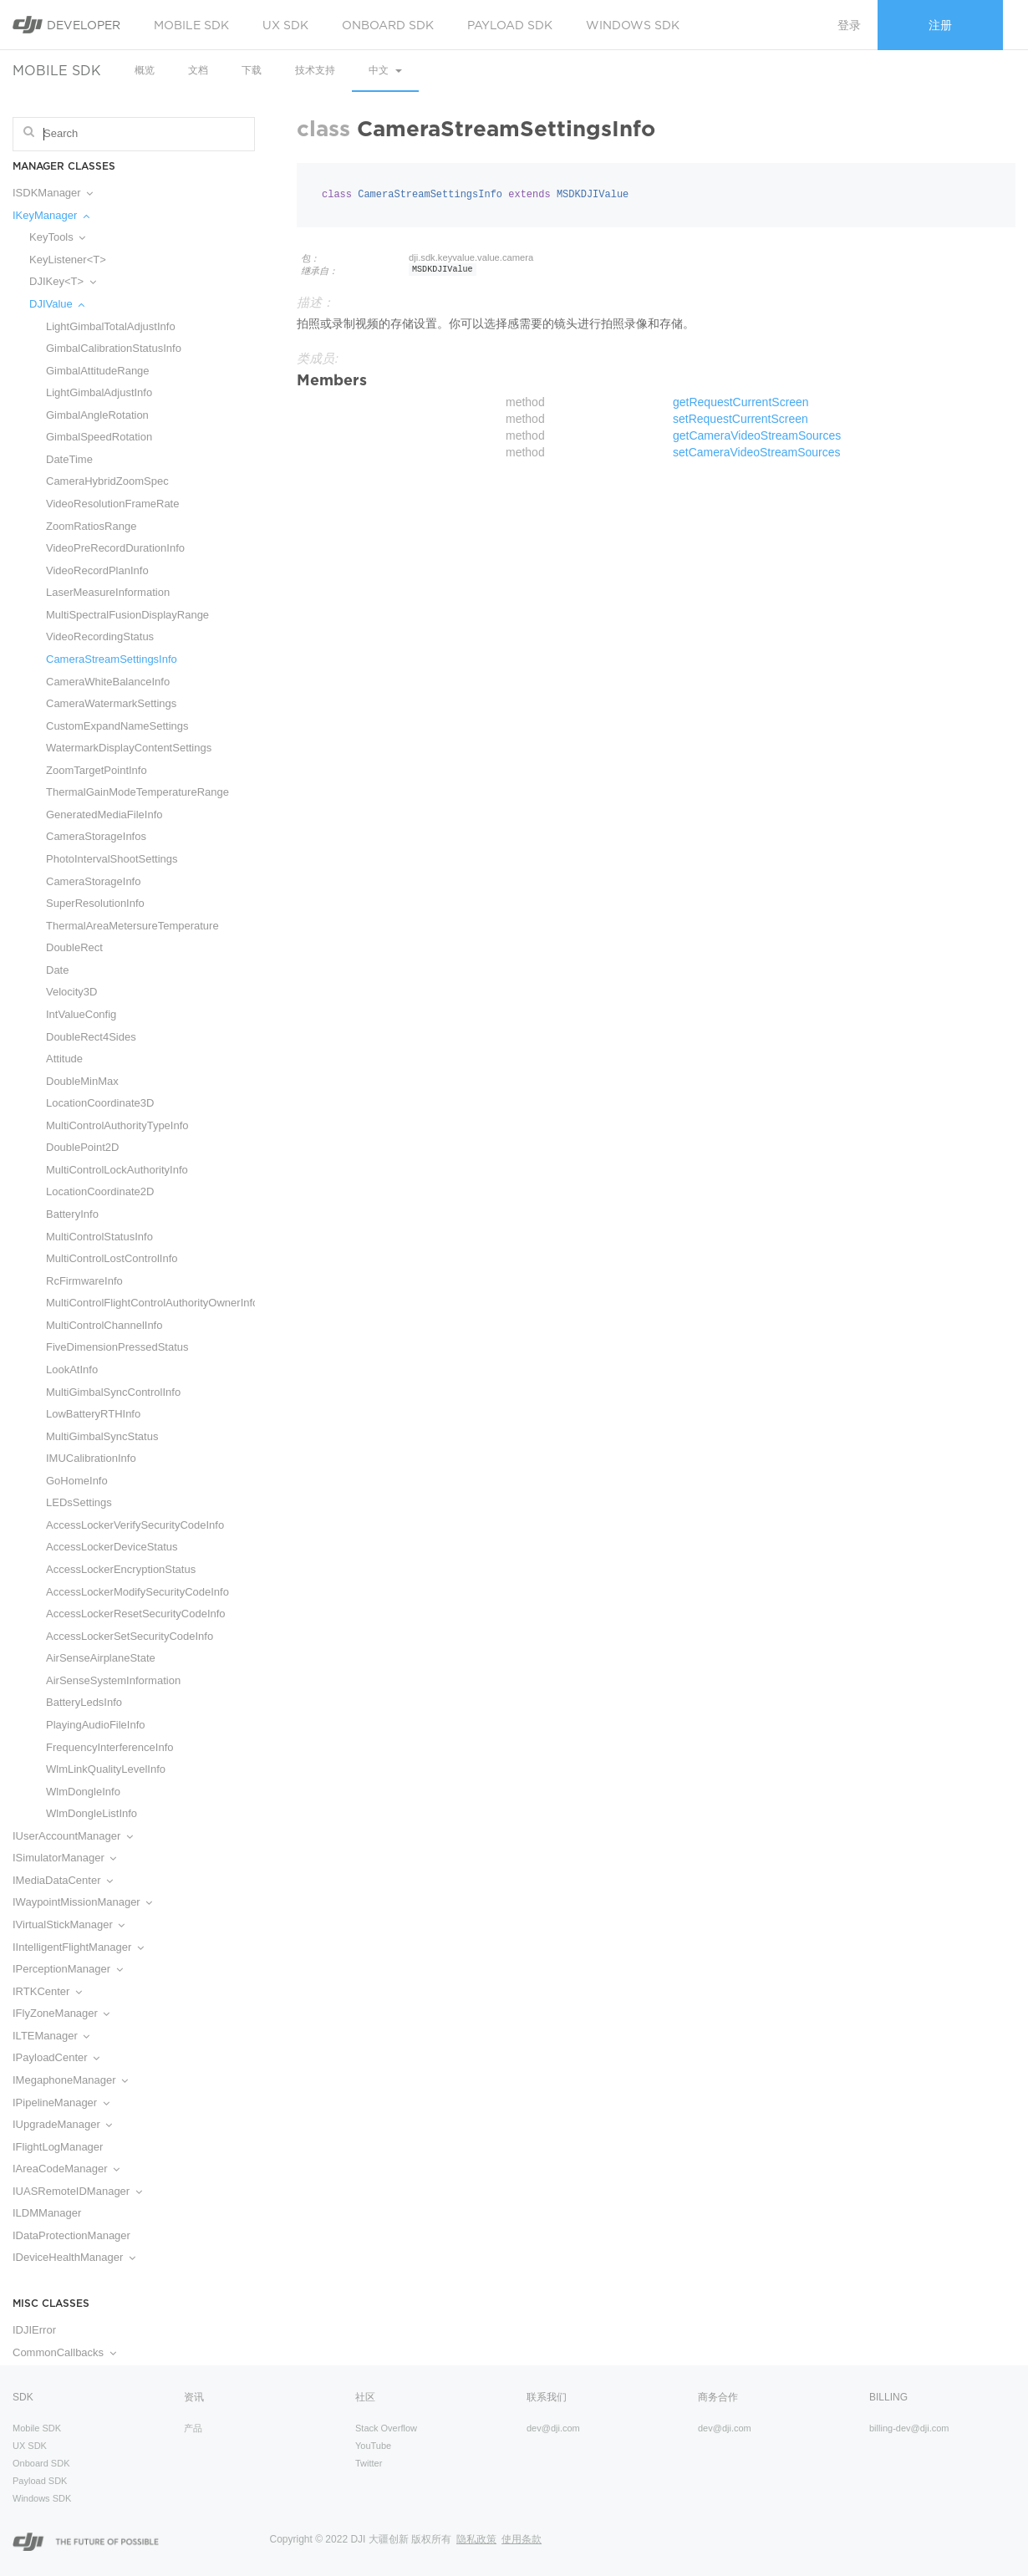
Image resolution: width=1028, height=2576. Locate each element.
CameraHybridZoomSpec (107, 481)
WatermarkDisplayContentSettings (128, 747)
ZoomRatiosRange (91, 526)
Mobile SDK (191, 25)
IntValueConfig (81, 1014)
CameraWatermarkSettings (111, 703)
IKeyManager (51, 215)
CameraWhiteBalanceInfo (108, 681)
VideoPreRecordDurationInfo (115, 548)
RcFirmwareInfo (84, 1281)
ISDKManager (53, 192)
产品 (193, 2428)
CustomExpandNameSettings (117, 726)
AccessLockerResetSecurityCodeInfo (136, 1613)
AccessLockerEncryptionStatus (121, 1569)
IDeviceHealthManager (74, 2257)
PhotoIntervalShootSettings (112, 859)
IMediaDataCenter (63, 1880)
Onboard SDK (388, 25)
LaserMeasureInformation (108, 592)
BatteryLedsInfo (84, 1702)
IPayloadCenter (56, 2057)
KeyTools (57, 237)
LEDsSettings (79, 1502)
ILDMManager (47, 2213)
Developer (66, 24)
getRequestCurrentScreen (741, 402)
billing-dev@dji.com (909, 2428)
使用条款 (521, 2539)
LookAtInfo (72, 1369)
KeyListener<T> (67, 259)
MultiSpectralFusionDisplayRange (127, 614)
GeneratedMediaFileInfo (104, 814)
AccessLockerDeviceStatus (112, 1546)
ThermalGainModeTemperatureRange (137, 792)
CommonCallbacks (64, 2352)
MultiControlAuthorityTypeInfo (117, 1125)
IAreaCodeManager (66, 2168)
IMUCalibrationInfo (91, 1458)
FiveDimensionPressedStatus (117, 1347)
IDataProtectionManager (71, 2235)
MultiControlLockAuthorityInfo (117, 1169)
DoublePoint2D (82, 1147)
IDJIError (34, 2330)
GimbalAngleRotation (97, 415)
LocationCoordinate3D (100, 1103)
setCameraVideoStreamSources (757, 452)
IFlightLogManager (58, 2147)
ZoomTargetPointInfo (96, 770)
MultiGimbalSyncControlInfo (113, 1392)
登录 (849, 25)
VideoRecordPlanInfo (97, 570)
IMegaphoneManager (70, 2080)
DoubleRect (74, 947)
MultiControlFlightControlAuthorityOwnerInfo (142, 1302)
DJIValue (56, 304)
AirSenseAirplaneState (100, 1658)
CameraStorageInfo (93, 881)
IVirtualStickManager (69, 1924)
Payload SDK (509, 25)
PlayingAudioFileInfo (95, 1724)
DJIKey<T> (62, 281)
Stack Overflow (386, 2428)
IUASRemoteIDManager (77, 2191)
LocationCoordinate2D (100, 1191)
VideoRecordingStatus (100, 636)
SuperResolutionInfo (95, 903)
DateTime (69, 459)
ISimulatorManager (64, 1857)
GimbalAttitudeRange (98, 370)
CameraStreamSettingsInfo (111, 659)
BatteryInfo (72, 1214)
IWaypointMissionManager (82, 1902)
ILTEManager (51, 2035)
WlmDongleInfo (83, 1791)
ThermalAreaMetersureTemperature (132, 925)
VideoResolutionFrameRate (112, 503)
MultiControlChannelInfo (104, 1325)
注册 (940, 25)
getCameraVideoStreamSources (757, 435)
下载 (252, 70)
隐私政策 (476, 2539)
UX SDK (285, 25)
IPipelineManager (61, 2102)
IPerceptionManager (68, 1969)
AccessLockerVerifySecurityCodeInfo (135, 1525)
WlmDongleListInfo (91, 1813)
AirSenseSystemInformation (113, 1680)
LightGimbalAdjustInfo (99, 392)
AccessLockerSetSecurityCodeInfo (129, 1636)
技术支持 (315, 70)
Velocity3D (71, 991)
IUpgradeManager (62, 2124)
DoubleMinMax (82, 1081)
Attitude (64, 1058)
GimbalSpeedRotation (99, 436)
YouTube (373, 2446)
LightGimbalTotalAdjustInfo (111, 326)
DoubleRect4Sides (91, 1037)
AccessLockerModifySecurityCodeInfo (137, 1592)
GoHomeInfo (77, 1480)
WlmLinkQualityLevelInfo (105, 1769)
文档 (198, 70)
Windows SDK (632, 25)
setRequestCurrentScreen (740, 418)
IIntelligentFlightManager (78, 1947)
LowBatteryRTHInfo (93, 1414)
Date (57, 970)
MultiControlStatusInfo (99, 1236)
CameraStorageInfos (96, 836)
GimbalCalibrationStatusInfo (113, 348)
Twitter (368, 2463)
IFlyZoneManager (61, 2013)
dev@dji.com (553, 2428)
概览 (145, 70)
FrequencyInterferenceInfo (109, 1747)
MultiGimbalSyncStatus (102, 1436)
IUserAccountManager (73, 1836)
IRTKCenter (47, 1991)
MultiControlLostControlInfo (112, 1258)
